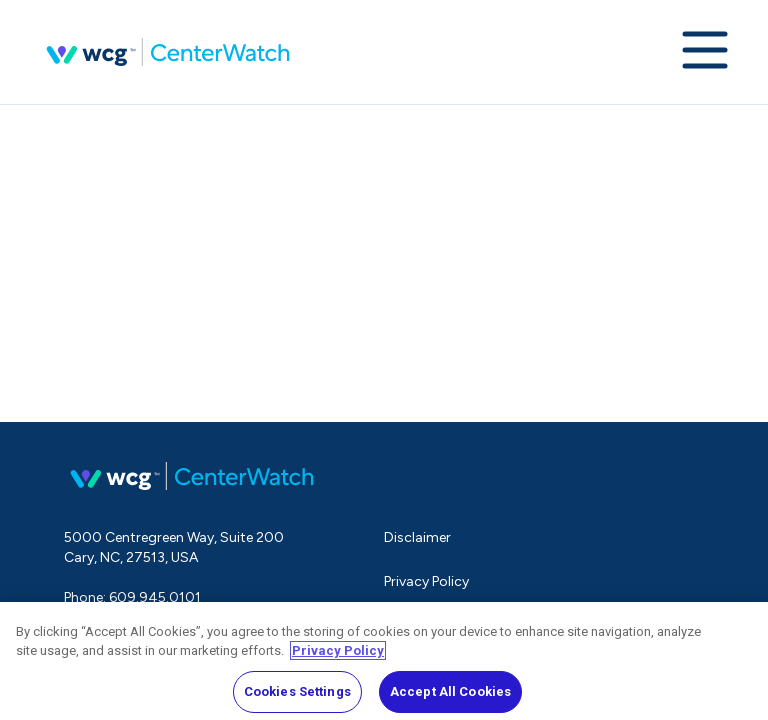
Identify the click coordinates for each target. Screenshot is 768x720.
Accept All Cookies (450, 696)
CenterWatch (168, 52)
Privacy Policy (426, 581)
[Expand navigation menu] (705, 52)
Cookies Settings (297, 696)
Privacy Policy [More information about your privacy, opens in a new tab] (338, 655)
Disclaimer (417, 537)
